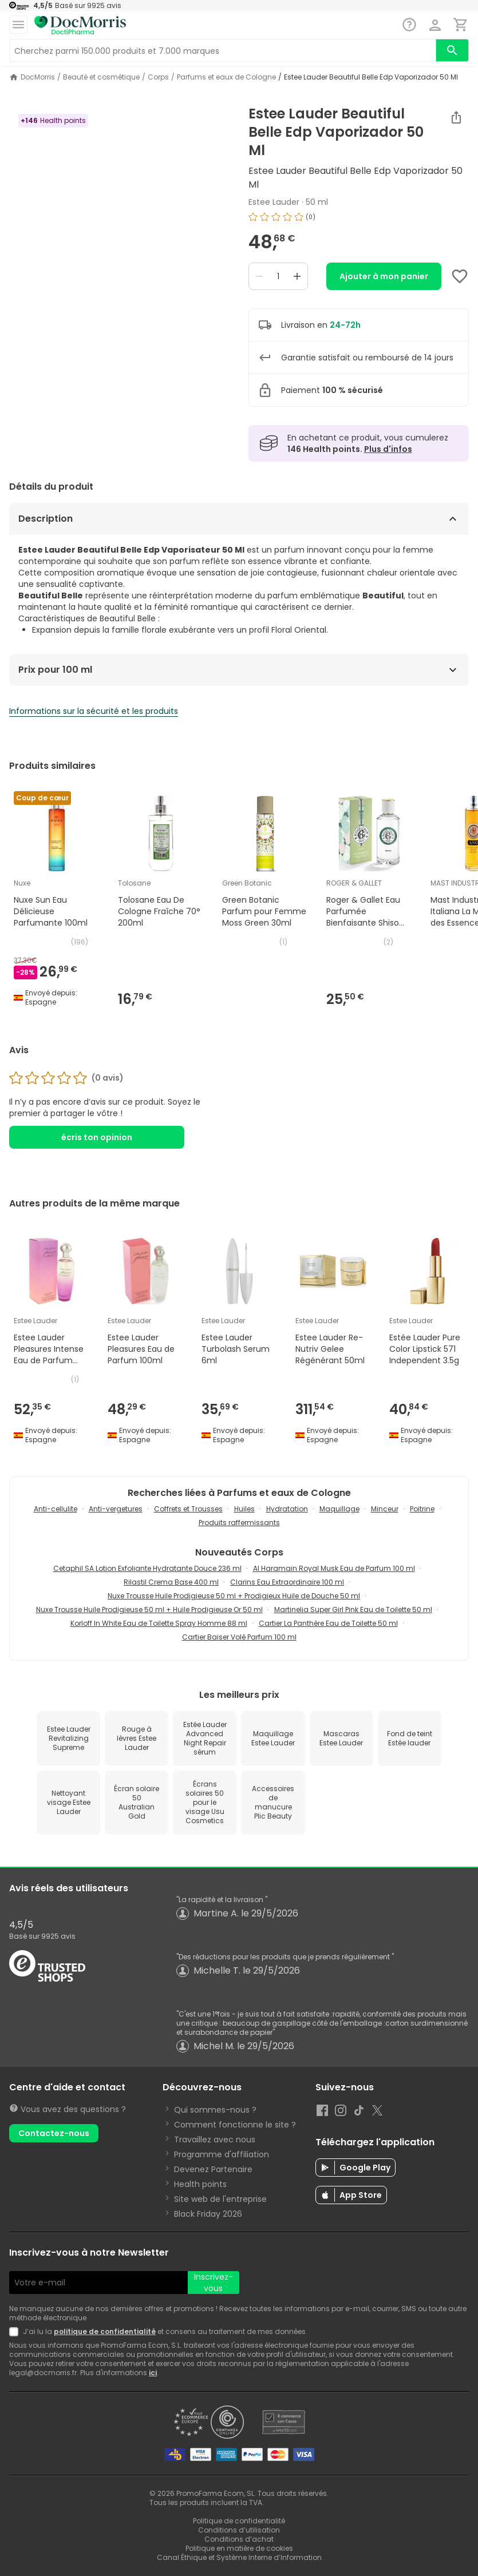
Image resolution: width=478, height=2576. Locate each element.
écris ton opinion (96, 1137)
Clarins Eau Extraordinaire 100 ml (287, 1582)
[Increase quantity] (297, 276)
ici (153, 2372)
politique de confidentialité (105, 2331)
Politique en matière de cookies (239, 2548)
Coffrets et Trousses (188, 1509)
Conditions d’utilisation (239, 2530)
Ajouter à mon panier (383, 276)
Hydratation (287, 1509)
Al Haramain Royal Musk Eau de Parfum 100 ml (334, 1568)
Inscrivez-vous (213, 2282)
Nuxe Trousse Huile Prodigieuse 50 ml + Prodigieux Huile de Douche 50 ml (234, 1596)
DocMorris (38, 77)
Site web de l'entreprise (220, 2199)
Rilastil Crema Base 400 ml (171, 1582)
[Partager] (456, 117)
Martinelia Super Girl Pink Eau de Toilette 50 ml (353, 1609)
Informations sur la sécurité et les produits (93, 711)
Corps (158, 77)
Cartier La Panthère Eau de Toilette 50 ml (328, 1623)
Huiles (244, 1509)
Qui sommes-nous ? (215, 2109)
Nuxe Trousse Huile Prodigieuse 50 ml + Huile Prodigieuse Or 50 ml (149, 1609)
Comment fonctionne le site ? (235, 2124)
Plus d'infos (388, 449)
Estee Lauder (273, 202)
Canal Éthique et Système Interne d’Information (239, 2557)
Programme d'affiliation (221, 2154)
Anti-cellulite (55, 1509)
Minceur (384, 1509)
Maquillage (339, 1509)
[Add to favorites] (460, 276)
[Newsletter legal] (16, 2331)
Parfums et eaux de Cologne (226, 77)
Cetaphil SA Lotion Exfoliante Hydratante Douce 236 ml (147, 1568)
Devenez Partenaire (213, 2169)
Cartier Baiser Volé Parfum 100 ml (239, 1637)
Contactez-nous (53, 2133)
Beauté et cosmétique (101, 77)
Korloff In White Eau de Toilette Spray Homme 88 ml (158, 1623)
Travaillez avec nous (214, 2139)
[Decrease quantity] (259, 276)
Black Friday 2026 (208, 2214)
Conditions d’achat (239, 2539)
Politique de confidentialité (239, 2521)
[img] (358, 216)
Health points (200, 2184)
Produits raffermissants (239, 1522)
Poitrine (422, 1509)
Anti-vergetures (116, 1509)
